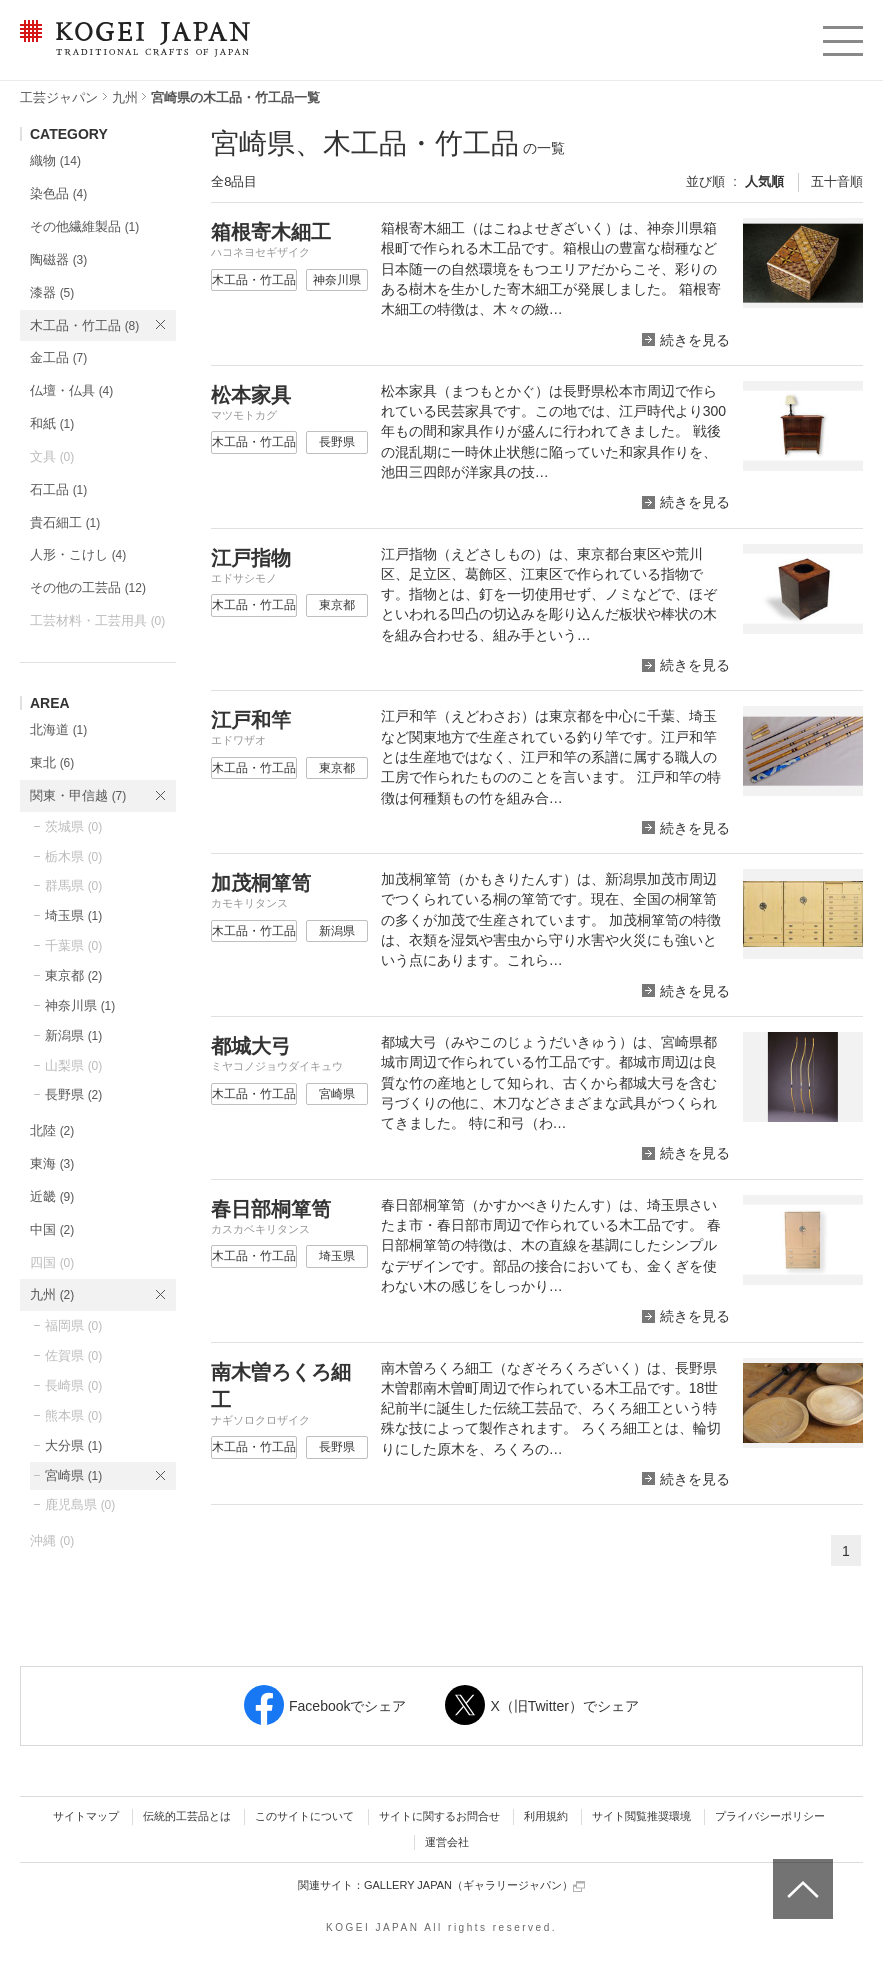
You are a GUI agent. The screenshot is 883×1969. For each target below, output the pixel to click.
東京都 (73, 975)
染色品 (58, 193)
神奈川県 (80, 1005)
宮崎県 (73, 1475)
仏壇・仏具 (71, 390)
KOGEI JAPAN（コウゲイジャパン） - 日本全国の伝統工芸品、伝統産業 (131, 50)
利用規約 (546, 1816)
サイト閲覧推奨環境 (641, 1816)
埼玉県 (73, 915)
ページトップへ (800, 1874)
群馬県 (73, 885)
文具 (52, 456)
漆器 (52, 292)
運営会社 (447, 1842)
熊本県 (73, 1415)
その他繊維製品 (84, 226)
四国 (52, 1262)
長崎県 (73, 1385)
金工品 (58, 357)
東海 (52, 1163)
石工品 (58, 489)
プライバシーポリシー (770, 1816)
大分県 (73, 1445)
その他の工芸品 (88, 587)
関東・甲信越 (78, 795)
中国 (52, 1229)
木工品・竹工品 (84, 325)
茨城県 (73, 826)
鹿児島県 (80, 1504)
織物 (55, 160)
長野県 (73, 1094)
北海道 (58, 729)
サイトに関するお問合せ (439, 1816)
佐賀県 (73, 1355)
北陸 (52, 1130)
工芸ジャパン (59, 97)
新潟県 (73, 1035)
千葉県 (73, 945)
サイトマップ (86, 1816)
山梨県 (73, 1065)
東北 (52, 762)
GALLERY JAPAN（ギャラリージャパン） (474, 1885)
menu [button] (841, 36)
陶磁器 (58, 259)
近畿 (52, 1196)
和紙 (52, 423)
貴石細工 (65, 522)
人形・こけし (78, 554)
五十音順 (837, 181)
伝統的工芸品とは (187, 1816)
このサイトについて (304, 1816)
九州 (125, 97)
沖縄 (52, 1540)
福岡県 (73, 1325)
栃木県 (73, 856)
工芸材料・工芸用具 (97, 620)
